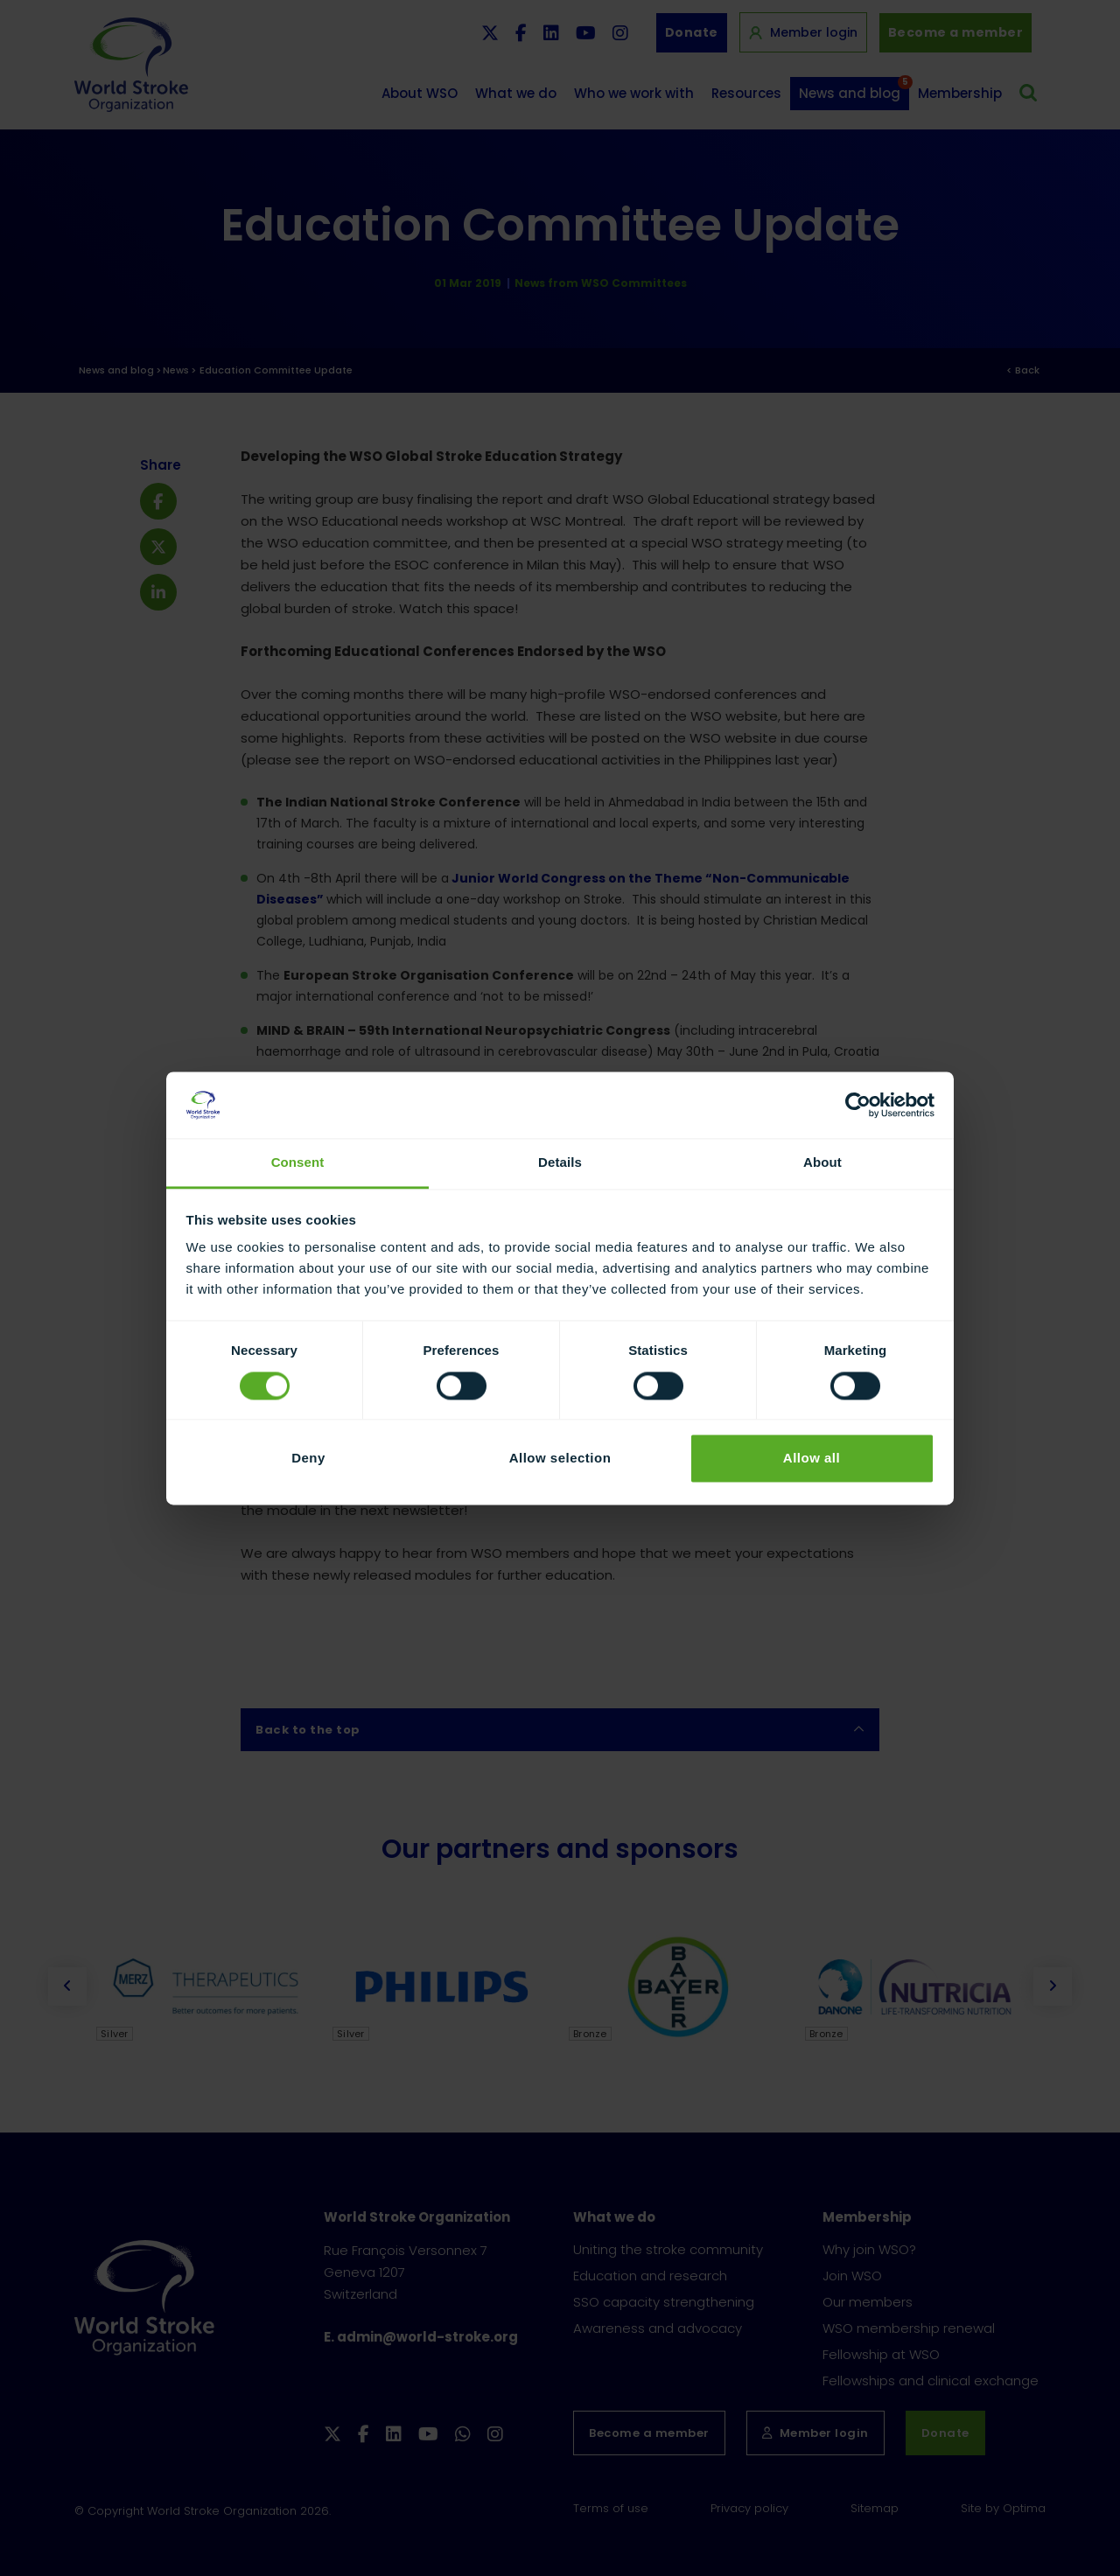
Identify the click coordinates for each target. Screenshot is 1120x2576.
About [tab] (822, 1162)
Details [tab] (560, 1162)
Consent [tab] (298, 1162)
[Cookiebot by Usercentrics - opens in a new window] (857, 1105)
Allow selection (560, 1458)
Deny (308, 1458)
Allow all (811, 1458)
